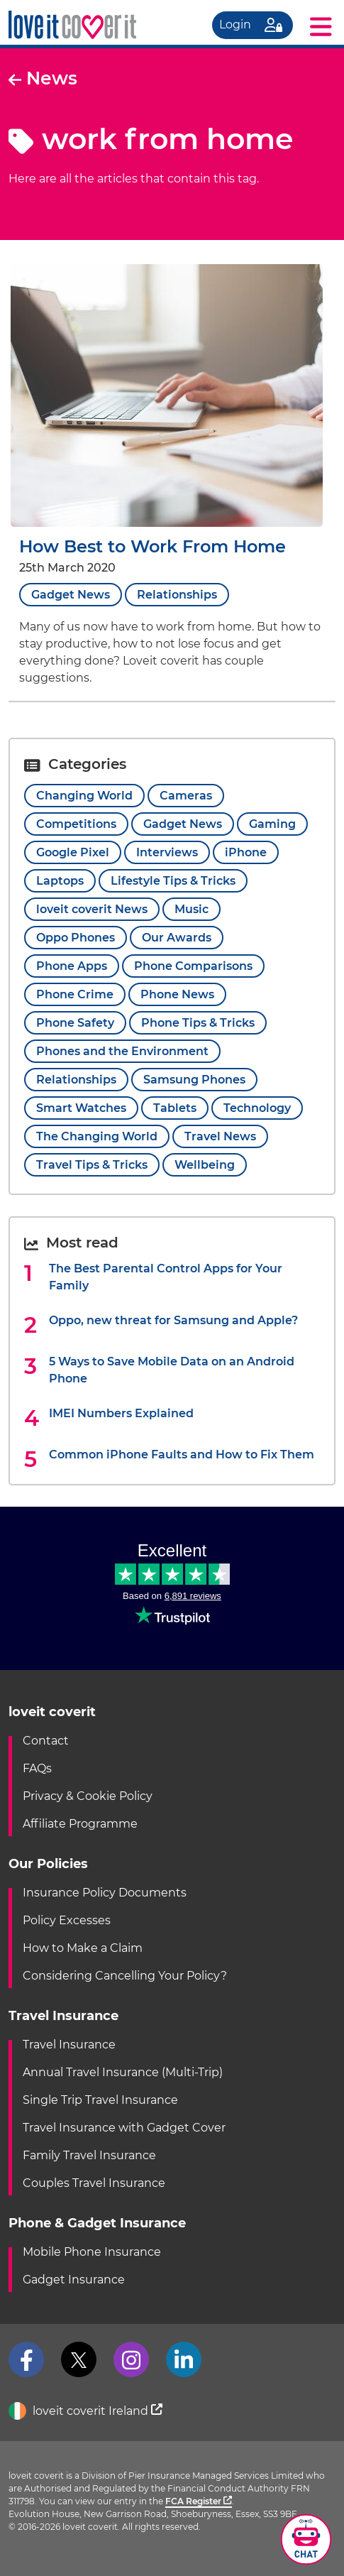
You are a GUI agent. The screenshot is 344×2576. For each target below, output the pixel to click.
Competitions (76, 824)
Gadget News (70, 594)
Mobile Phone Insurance (92, 2252)
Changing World (84, 795)
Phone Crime (74, 994)
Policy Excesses (67, 1920)
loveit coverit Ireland (85, 2411)
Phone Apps (71, 966)
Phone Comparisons (193, 966)
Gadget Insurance (74, 2279)
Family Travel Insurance (89, 2155)
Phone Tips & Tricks (198, 1023)
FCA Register (198, 2501)
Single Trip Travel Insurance (100, 2100)
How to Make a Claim (83, 1948)
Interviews (167, 852)
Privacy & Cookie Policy (87, 1796)
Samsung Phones (194, 1079)
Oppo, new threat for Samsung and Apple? (173, 1320)
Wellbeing (204, 1165)
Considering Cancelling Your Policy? (125, 1975)
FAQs (37, 1768)
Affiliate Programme (80, 1823)
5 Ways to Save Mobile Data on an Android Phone (171, 1370)
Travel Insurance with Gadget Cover (124, 2127)
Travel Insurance (69, 2044)
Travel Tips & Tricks (92, 1165)
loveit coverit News (92, 909)
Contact (46, 1740)
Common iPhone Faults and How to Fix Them (181, 1454)
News (43, 78)
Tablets (174, 1108)
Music (191, 909)
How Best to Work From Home (152, 546)
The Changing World (96, 1136)
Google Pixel (72, 852)
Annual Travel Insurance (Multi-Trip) (123, 2072)
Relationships (177, 594)
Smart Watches (81, 1108)
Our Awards (176, 937)
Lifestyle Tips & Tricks (173, 881)
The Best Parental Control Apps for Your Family (165, 1277)
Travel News (220, 1136)
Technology (257, 1108)
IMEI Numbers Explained (121, 1413)
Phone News (177, 994)
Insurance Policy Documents (105, 1892)
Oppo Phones (75, 937)
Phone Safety (75, 1023)
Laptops (60, 881)
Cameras (186, 795)
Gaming (272, 824)
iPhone (246, 852)
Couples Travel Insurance (94, 2183)
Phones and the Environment (122, 1051)
